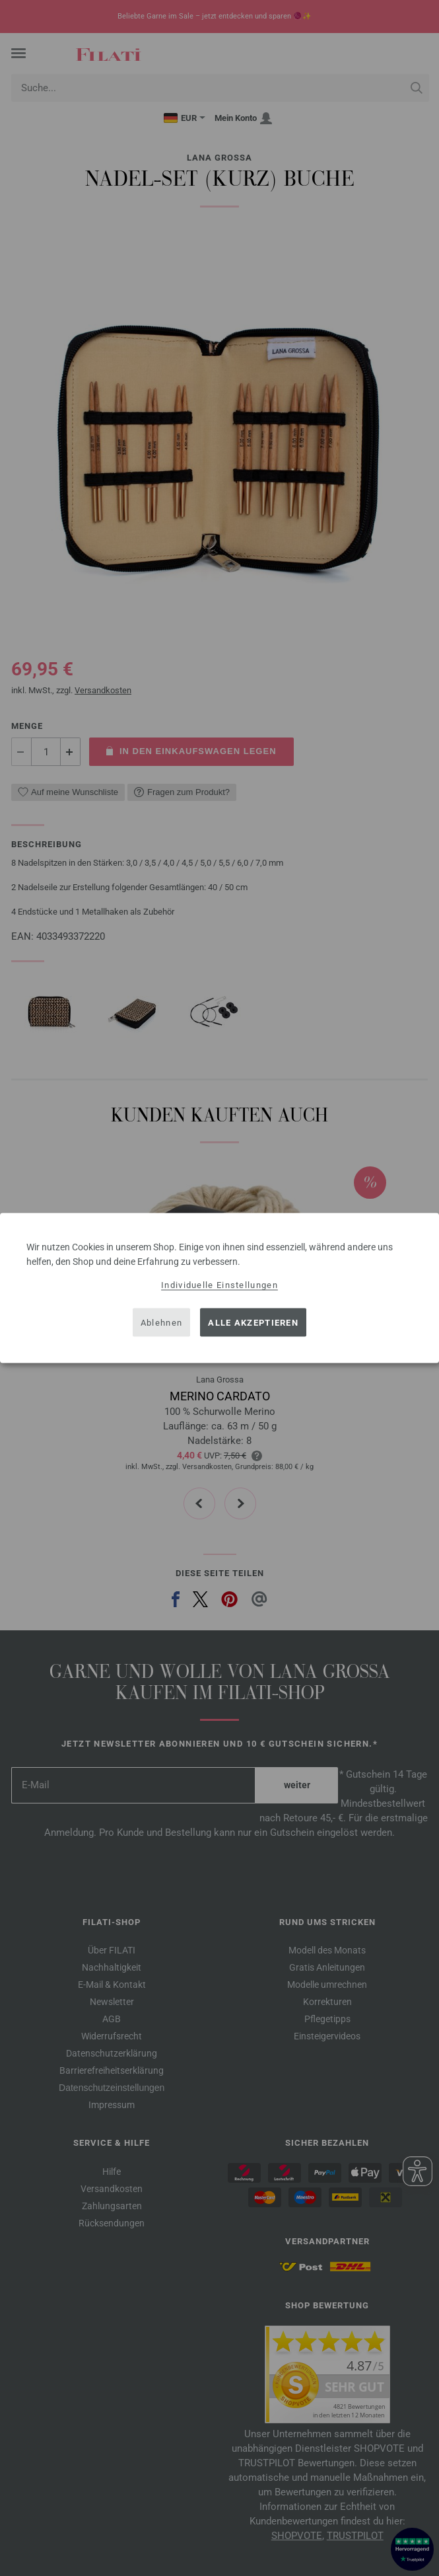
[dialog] (219, 1288)
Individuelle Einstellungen (219, 1285)
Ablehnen (161, 1322)
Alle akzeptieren (253, 1322)
